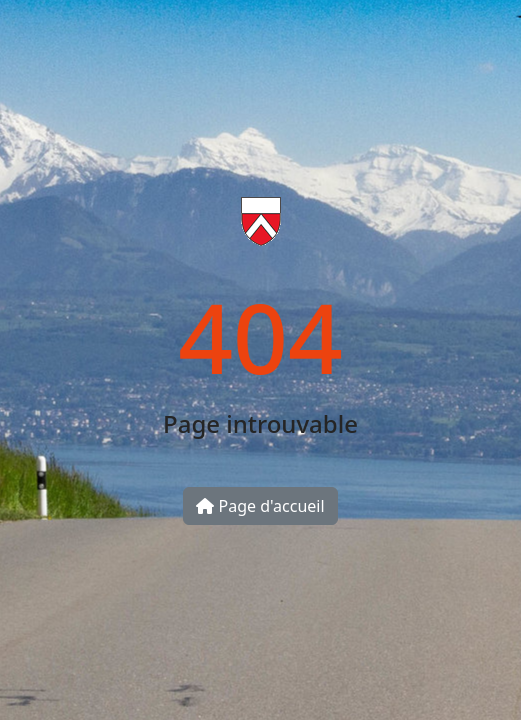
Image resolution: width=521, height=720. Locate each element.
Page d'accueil (260, 506)
